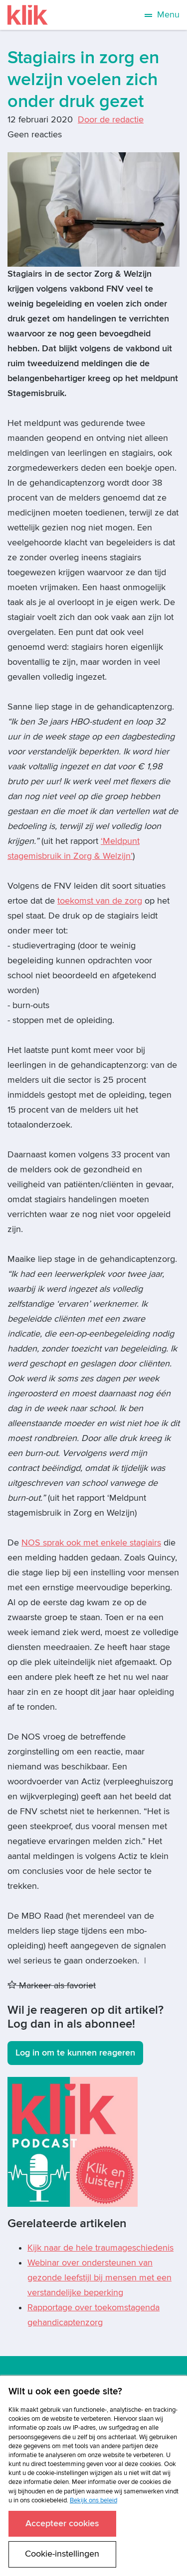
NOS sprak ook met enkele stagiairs (91, 1543)
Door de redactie (111, 119)
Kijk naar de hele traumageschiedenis (100, 2248)
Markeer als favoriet (51, 1985)
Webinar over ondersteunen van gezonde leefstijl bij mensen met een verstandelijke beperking (99, 2278)
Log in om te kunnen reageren (75, 2053)
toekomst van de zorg (99, 901)
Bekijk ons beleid (93, 2500)
